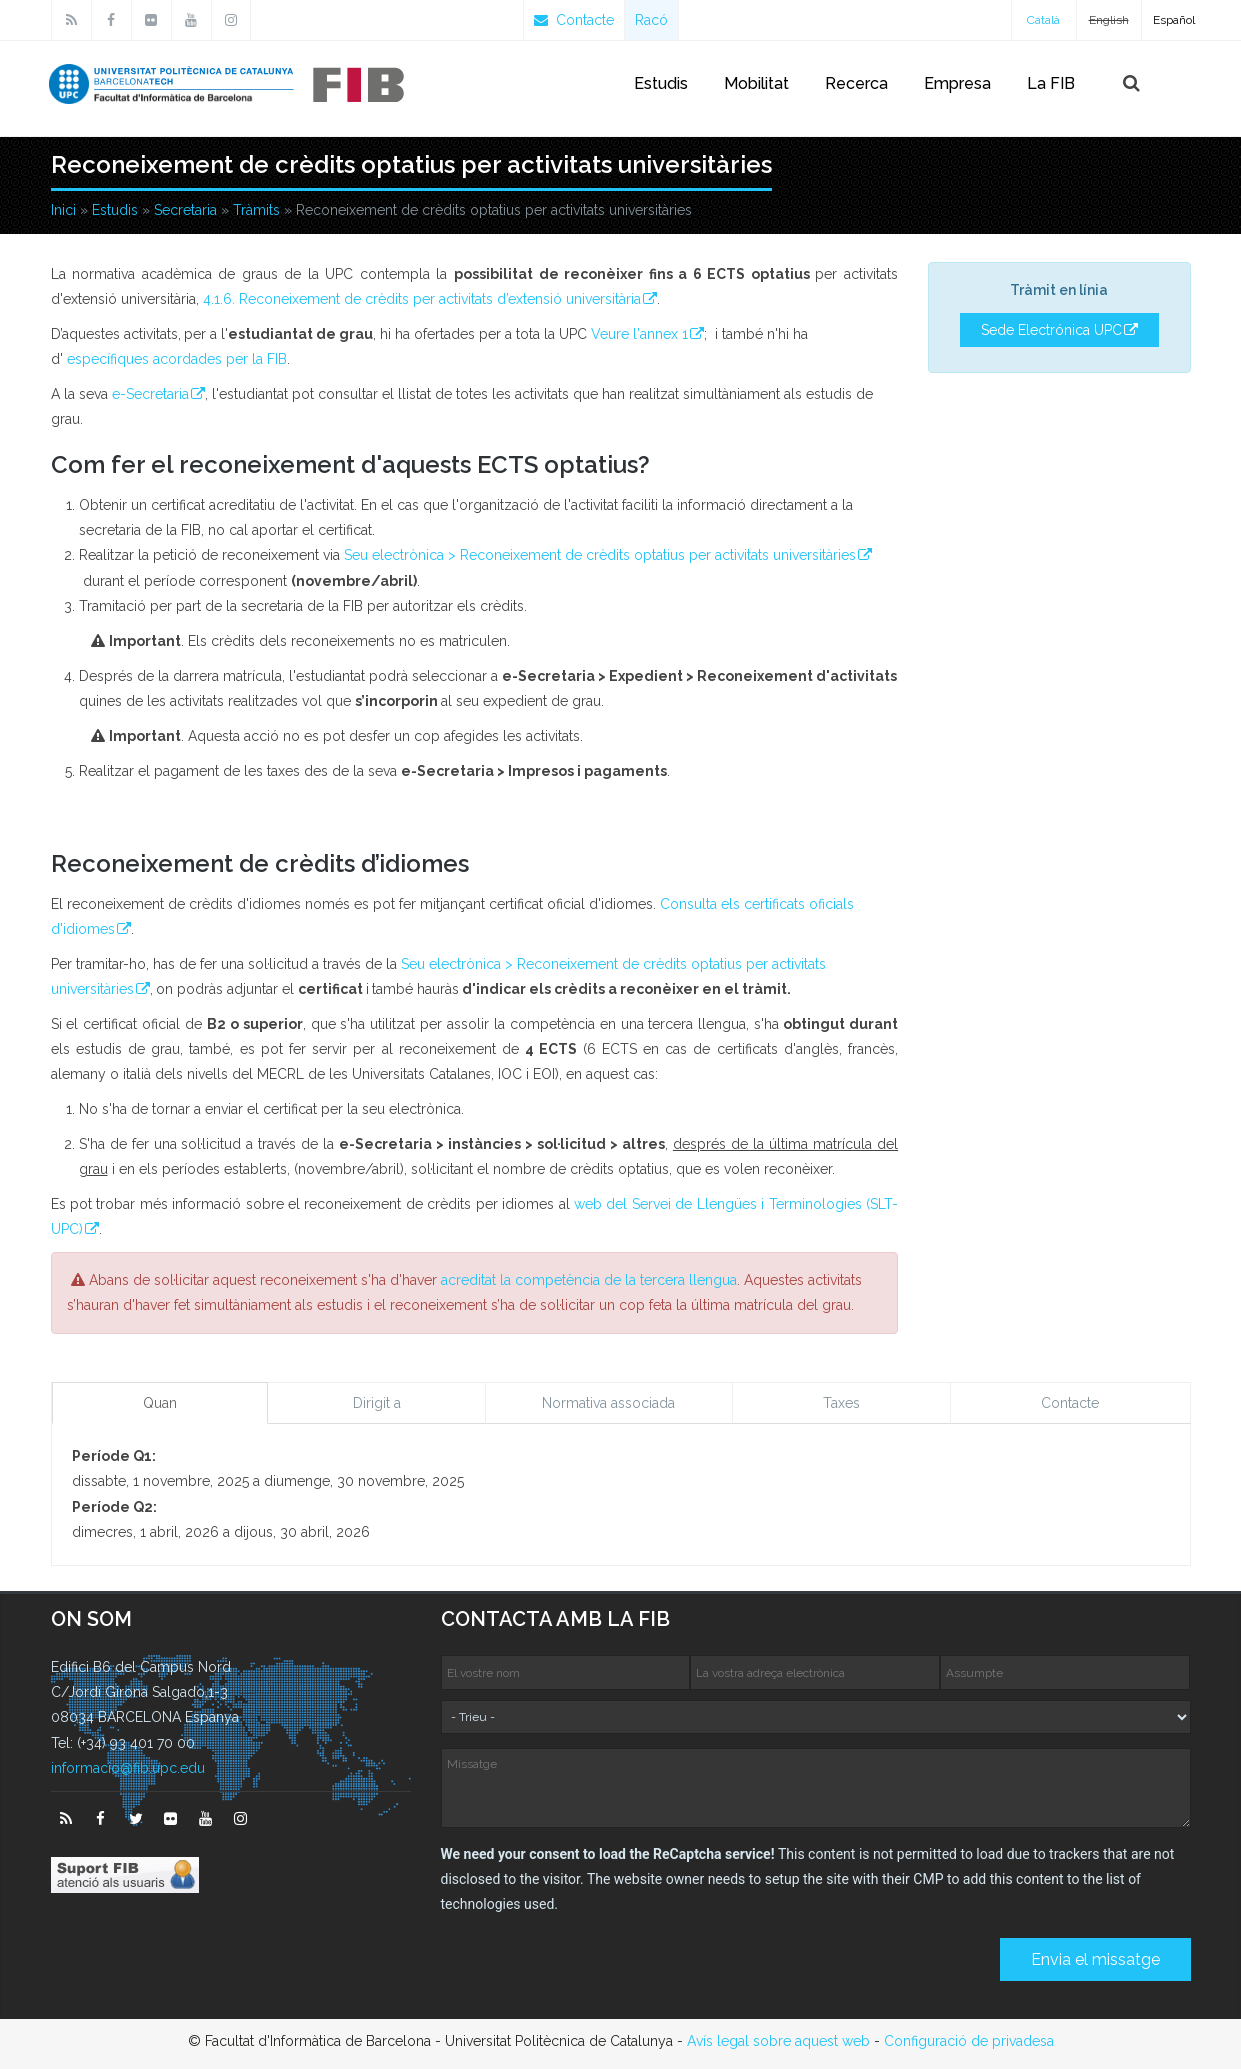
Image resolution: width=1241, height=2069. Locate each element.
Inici (63, 210)
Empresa (957, 83)
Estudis (661, 83)
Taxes (841, 1403)
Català (1043, 20)
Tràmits (256, 210)
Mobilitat (756, 83)
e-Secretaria (150, 394)
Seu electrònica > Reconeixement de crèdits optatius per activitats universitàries (600, 555)
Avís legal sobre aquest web (778, 2041)
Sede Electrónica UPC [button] (1051, 330)
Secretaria (185, 210)
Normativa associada (608, 1403)
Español (1174, 20)
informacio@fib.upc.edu (128, 1768)
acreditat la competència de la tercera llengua (589, 1280)
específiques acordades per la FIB (177, 359)
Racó (651, 20)
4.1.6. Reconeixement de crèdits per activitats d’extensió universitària (422, 299)
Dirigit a (377, 1403)
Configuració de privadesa (969, 2041)
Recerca (856, 83)
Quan (160, 1403)
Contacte (574, 20)
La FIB (1051, 83)
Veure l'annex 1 (639, 334)
